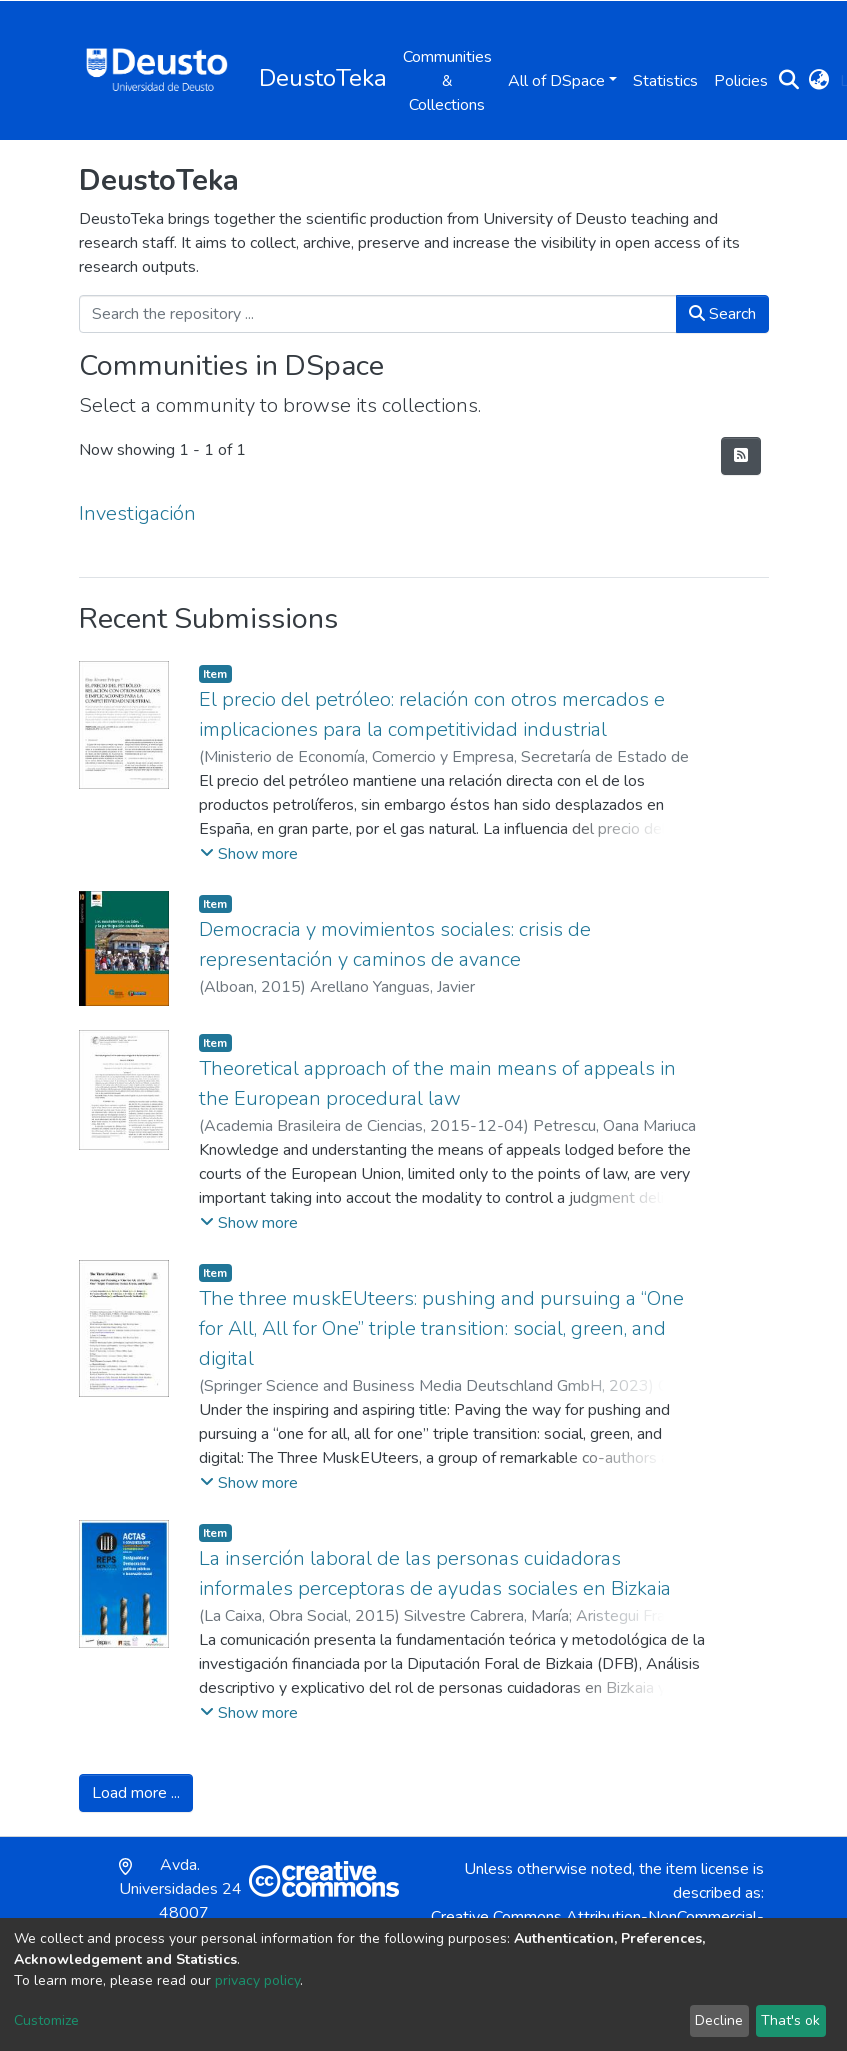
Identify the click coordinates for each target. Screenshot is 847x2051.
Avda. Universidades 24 (180, 1901)
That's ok (790, 2020)
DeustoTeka (323, 78)
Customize (46, 2020)
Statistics (665, 81)
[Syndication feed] (741, 456)
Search (722, 314)
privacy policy (257, 1980)
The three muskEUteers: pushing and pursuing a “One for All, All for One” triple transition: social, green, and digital (441, 1328)
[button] (819, 81)
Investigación (137, 513)
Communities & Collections (447, 81)
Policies (741, 81)
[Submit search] (789, 81)
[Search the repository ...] (378, 314)
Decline (719, 2020)
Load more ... (136, 1793)
